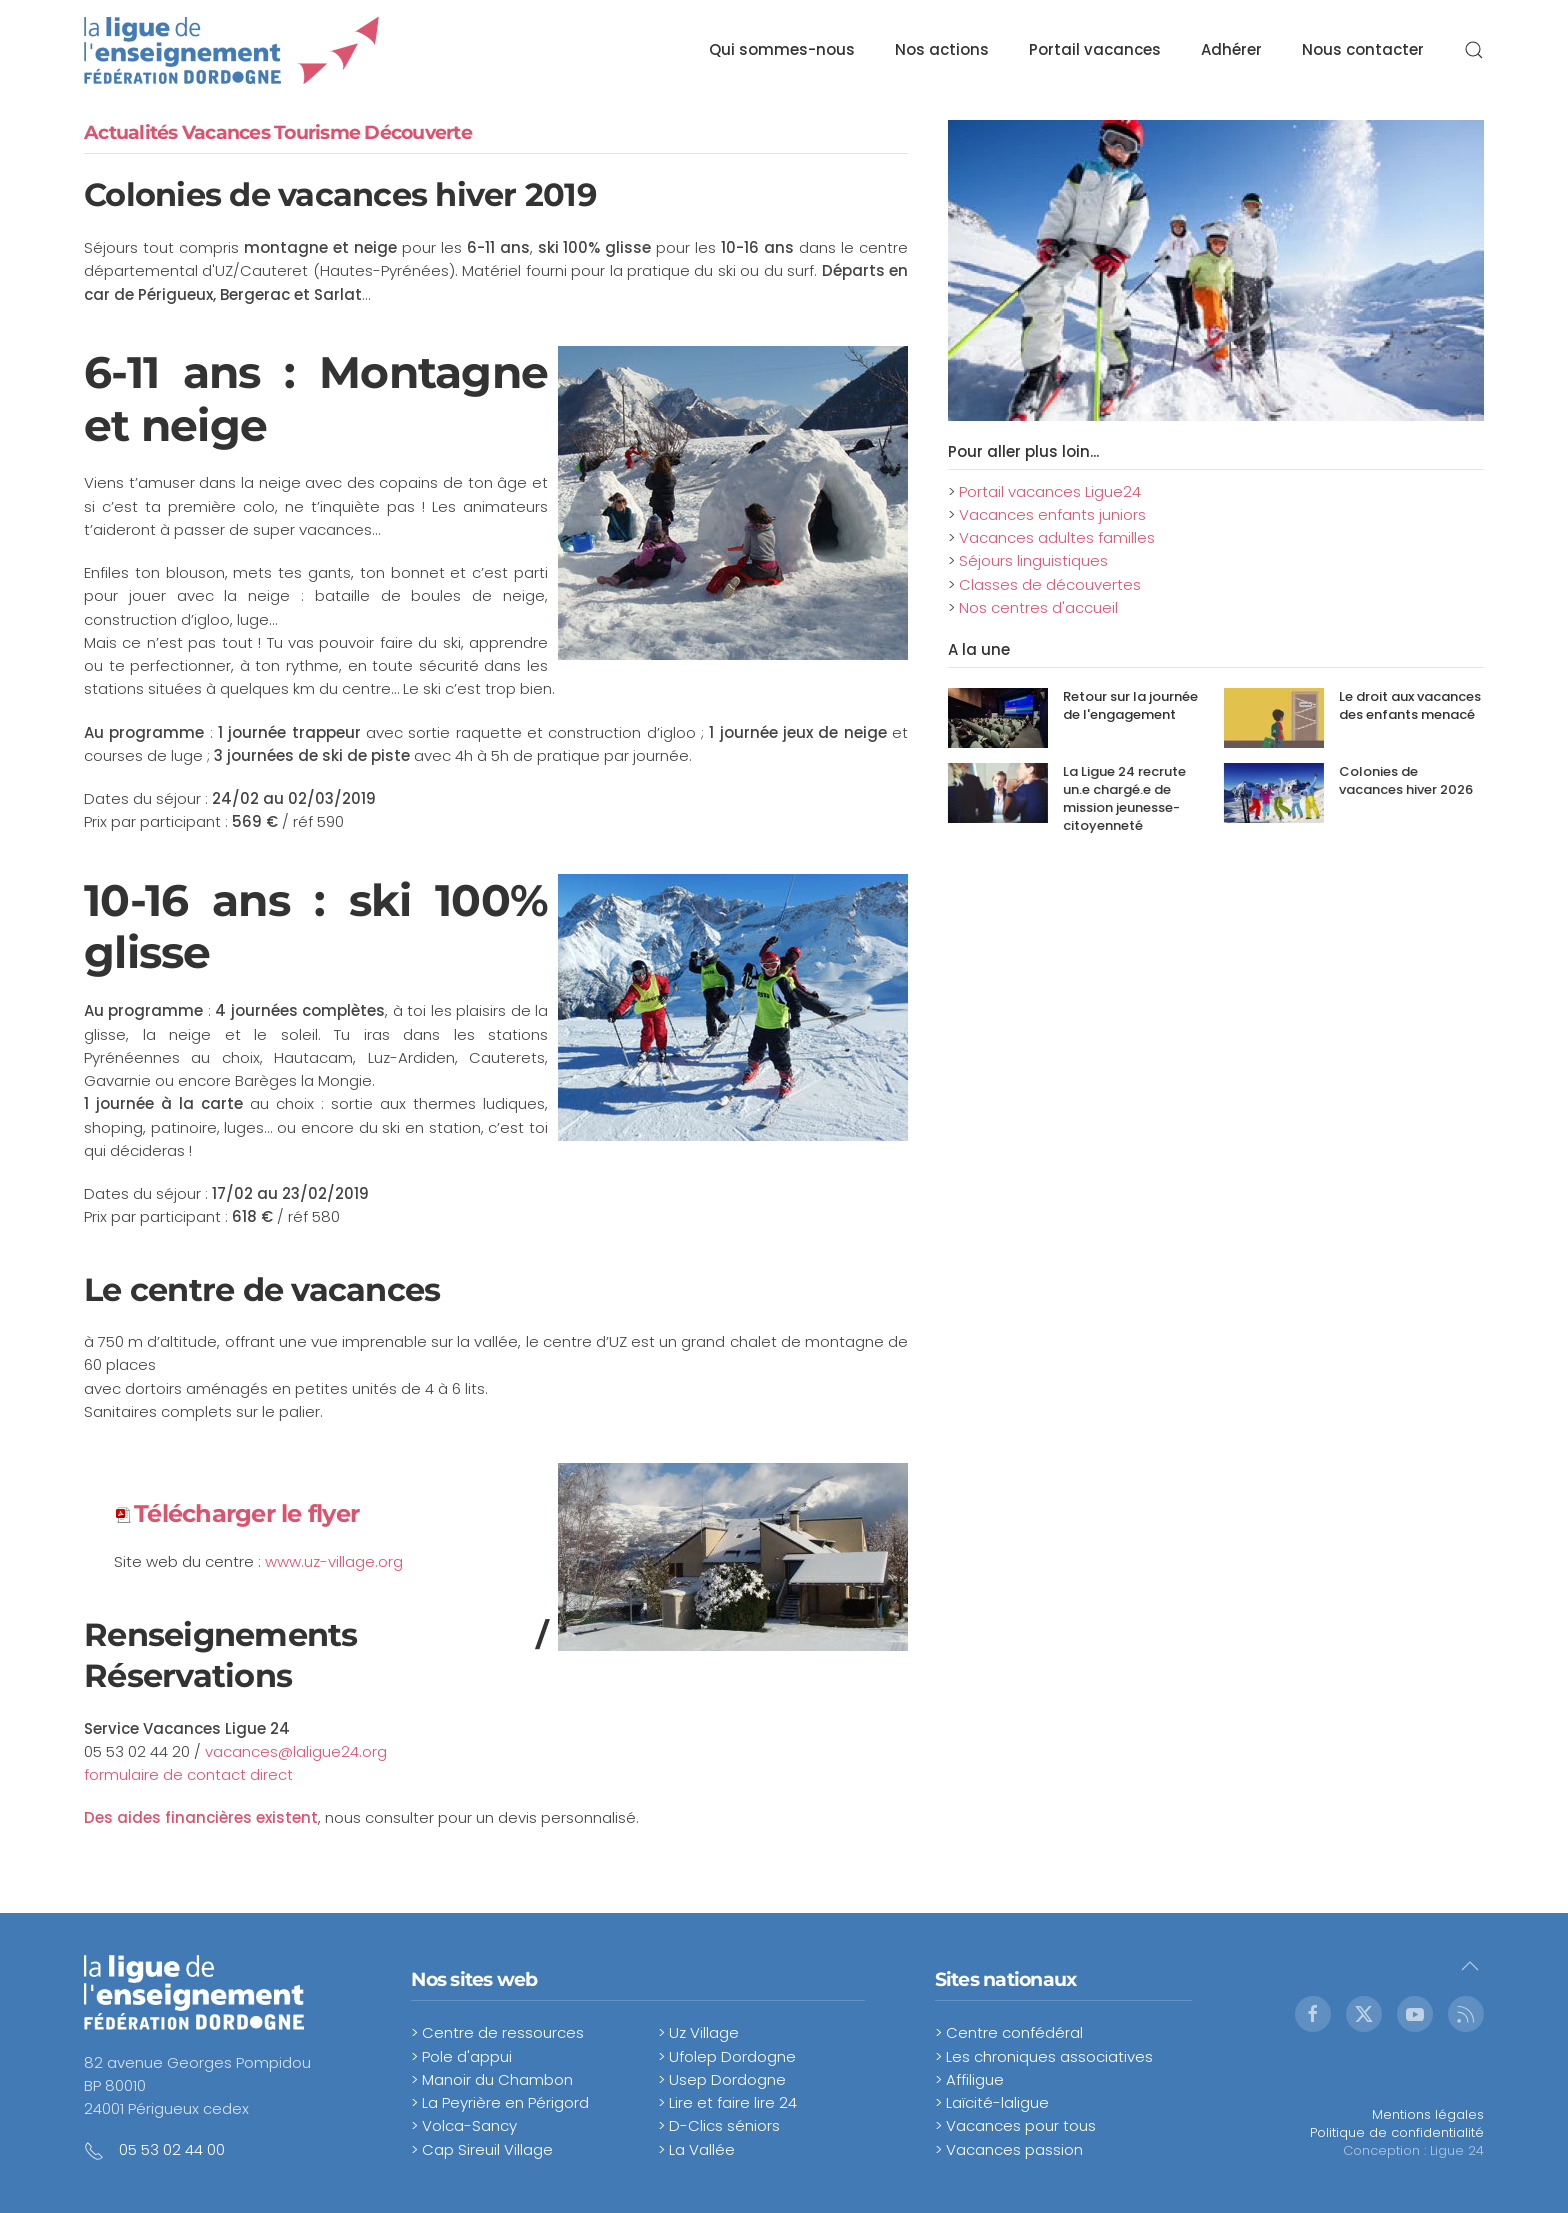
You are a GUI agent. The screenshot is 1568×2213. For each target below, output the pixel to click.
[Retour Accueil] (232, 50)
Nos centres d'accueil (1038, 607)
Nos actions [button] (942, 49)
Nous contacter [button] (1363, 49)
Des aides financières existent (201, 1817)
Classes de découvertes (1050, 584)
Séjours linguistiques (1033, 560)
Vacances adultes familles (1057, 537)
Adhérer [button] (1231, 49)
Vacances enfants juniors (1052, 514)
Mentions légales (1428, 2114)
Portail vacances (1095, 49)
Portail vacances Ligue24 (1050, 491)
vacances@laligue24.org (296, 1751)
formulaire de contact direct (188, 1774)
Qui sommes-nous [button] (782, 49)
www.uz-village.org (334, 1561)
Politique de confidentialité (1397, 2132)
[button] (1474, 50)
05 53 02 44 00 (172, 2149)
